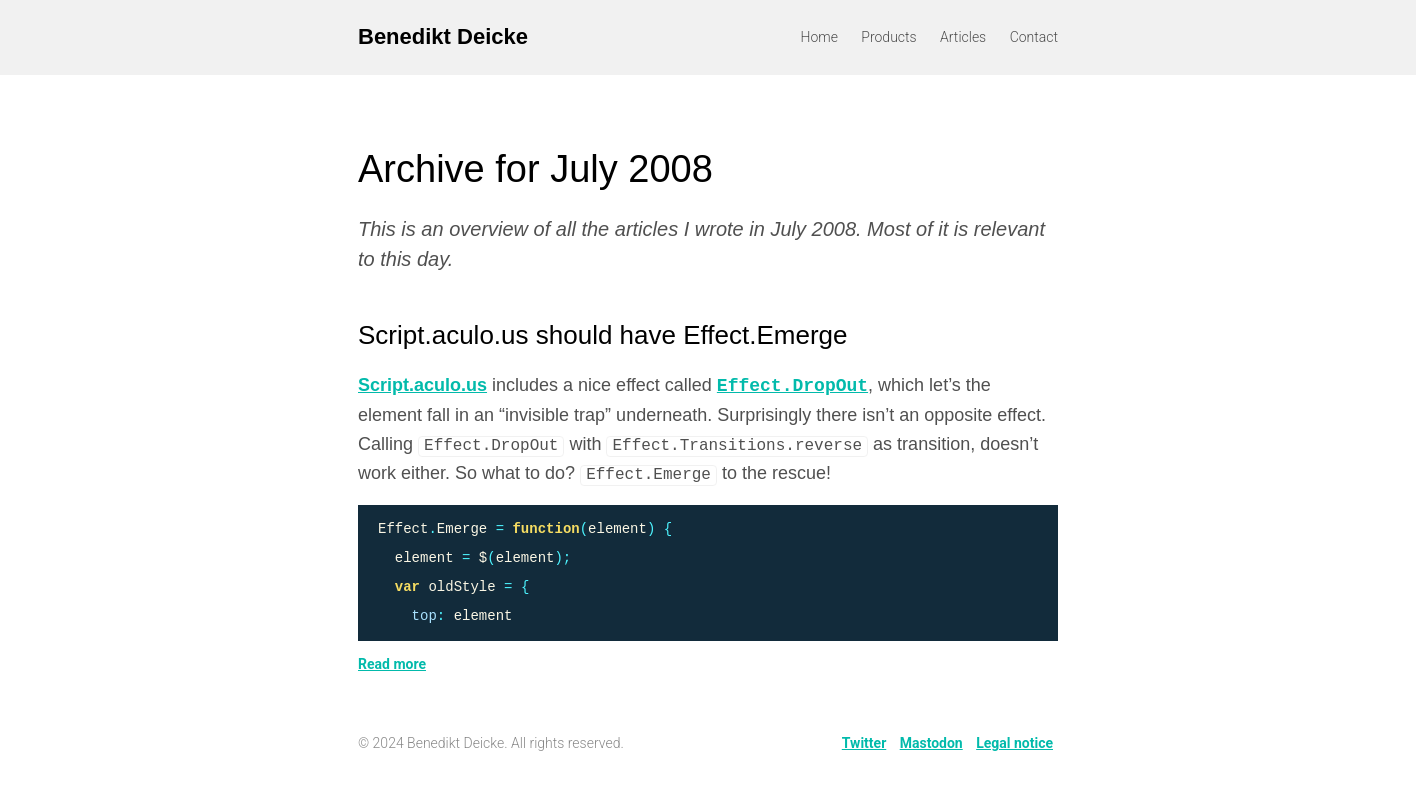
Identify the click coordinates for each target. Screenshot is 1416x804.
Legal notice (1014, 743)
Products (888, 37)
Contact (1034, 37)
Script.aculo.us (422, 386)
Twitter (864, 743)
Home (819, 37)
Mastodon (931, 743)
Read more (392, 664)
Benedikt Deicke (443, 36)
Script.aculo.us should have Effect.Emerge (602, 335)
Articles (963, 37)
